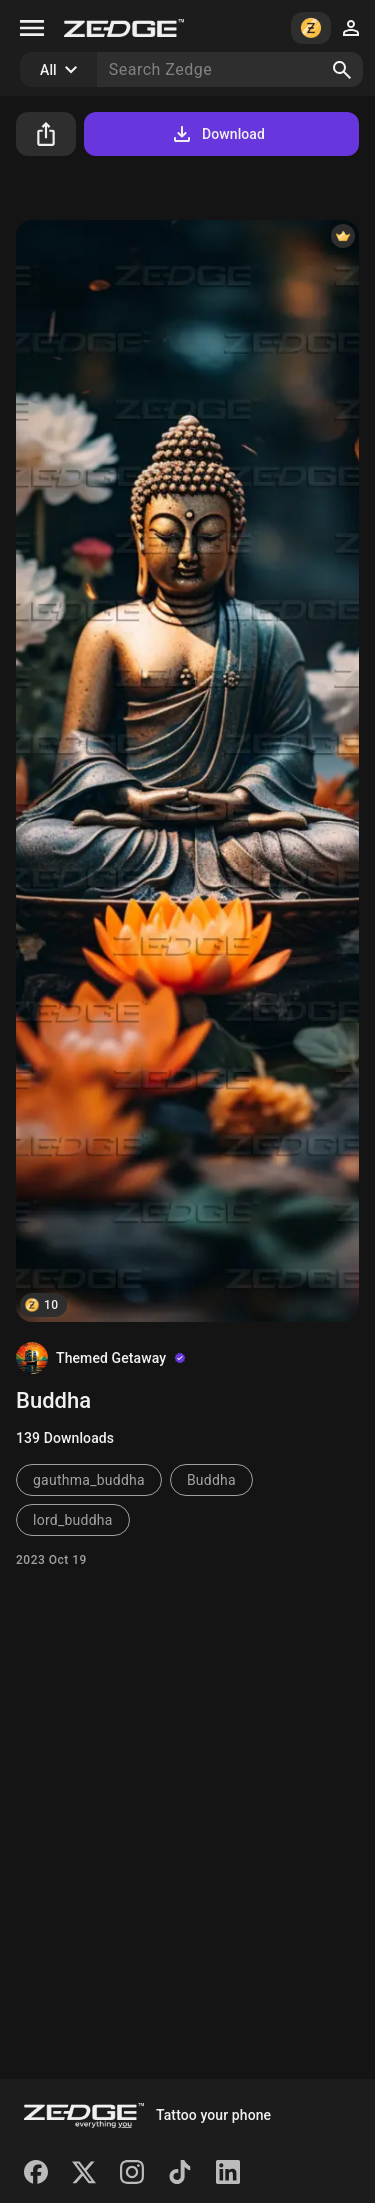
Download (217, 134)
